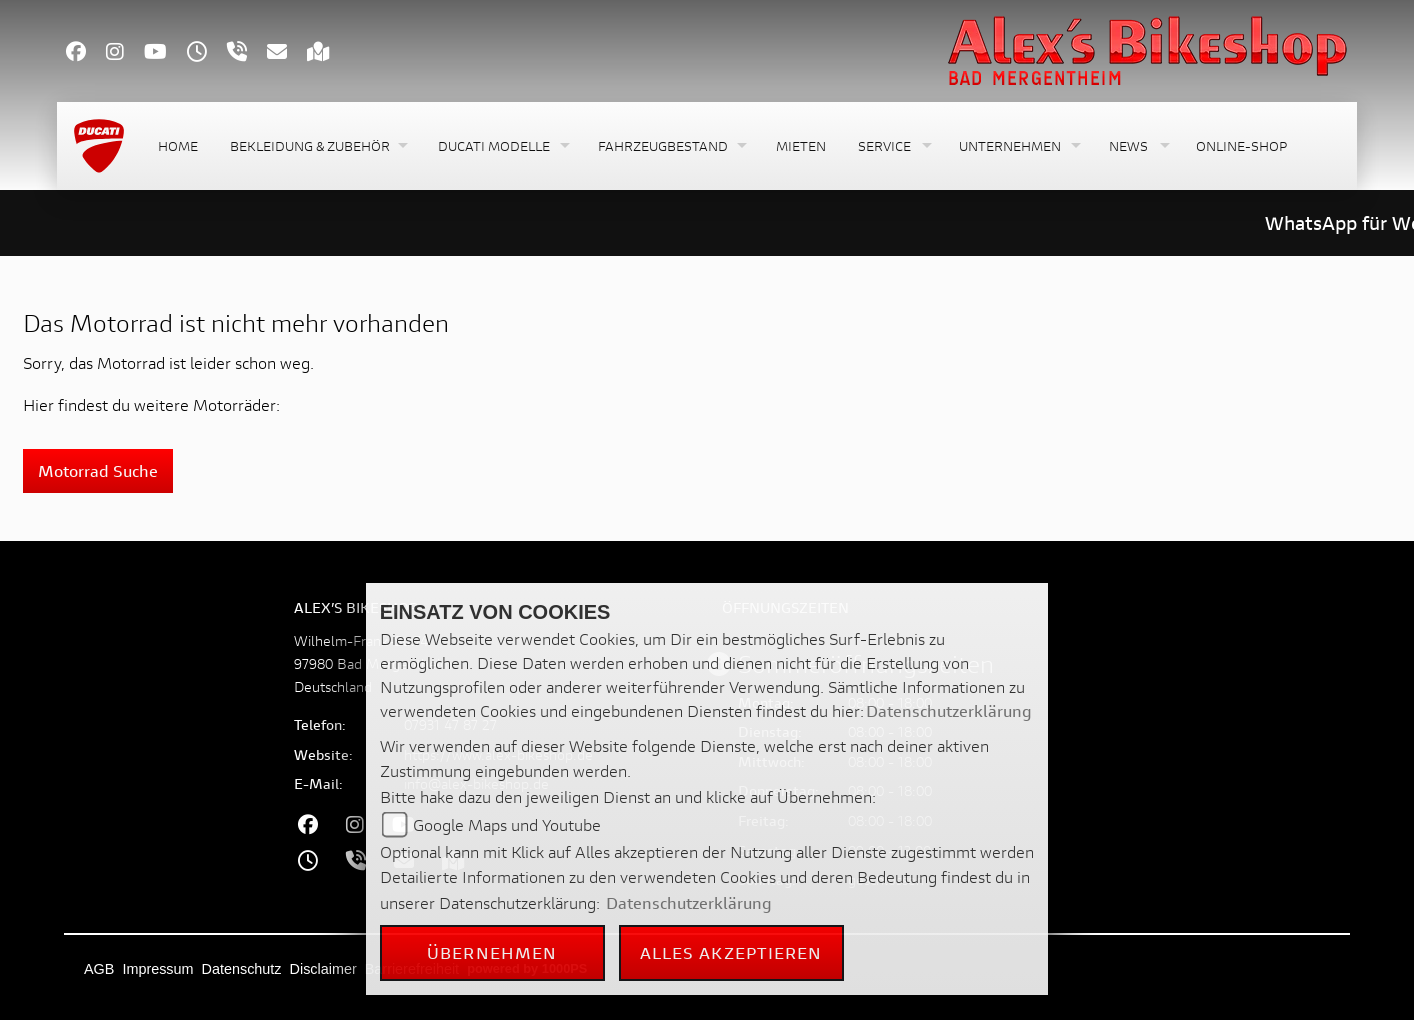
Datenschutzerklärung (949, 710)
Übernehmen (492, 952)
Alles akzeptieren (731, 952)
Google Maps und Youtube (507, 824)
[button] (318, 146)
